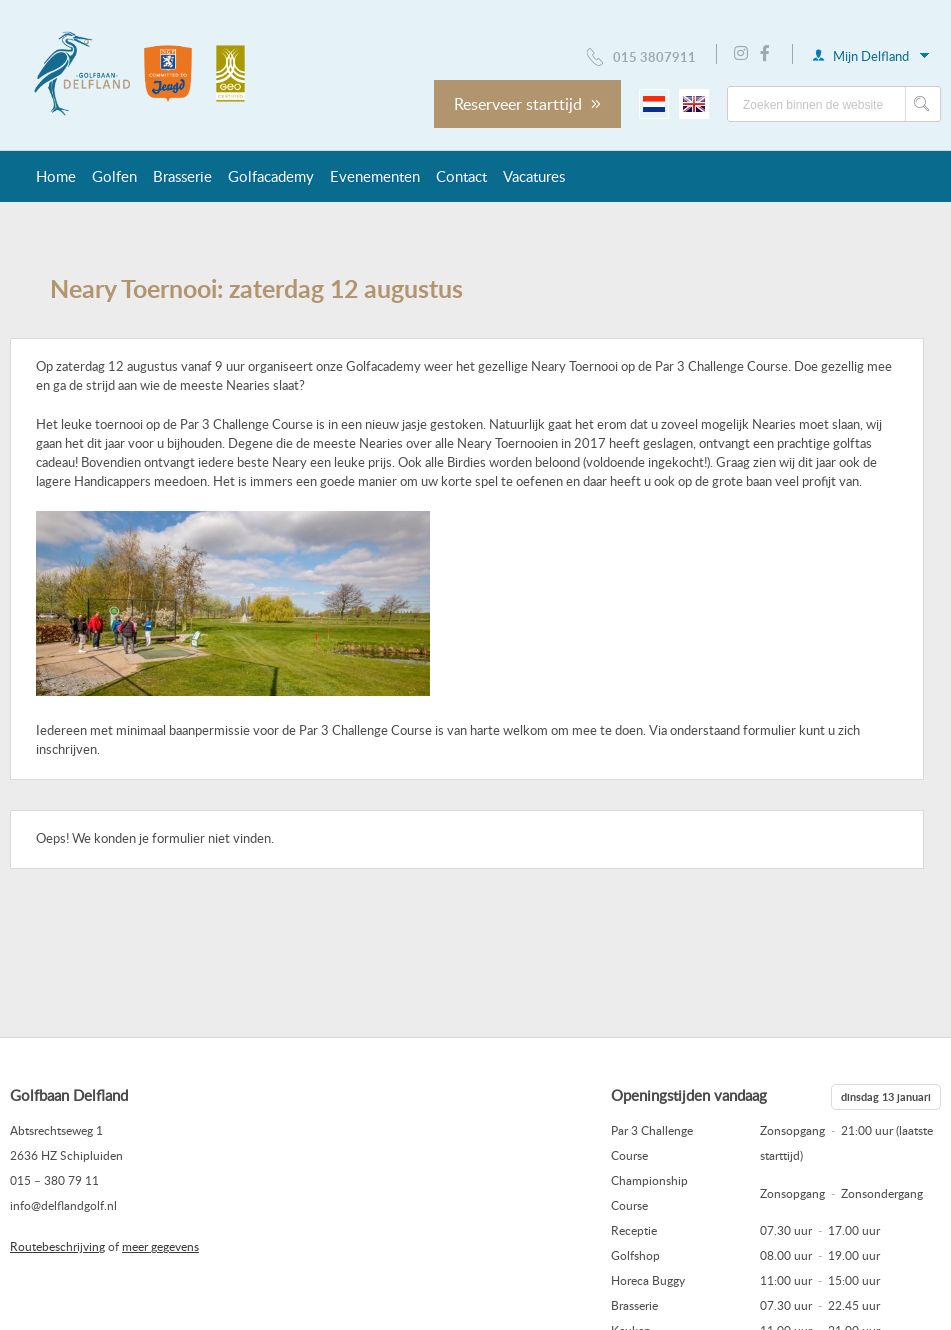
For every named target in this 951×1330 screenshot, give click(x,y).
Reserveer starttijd (527, 104)
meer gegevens (160, 1246)
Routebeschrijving (57, 1246)
